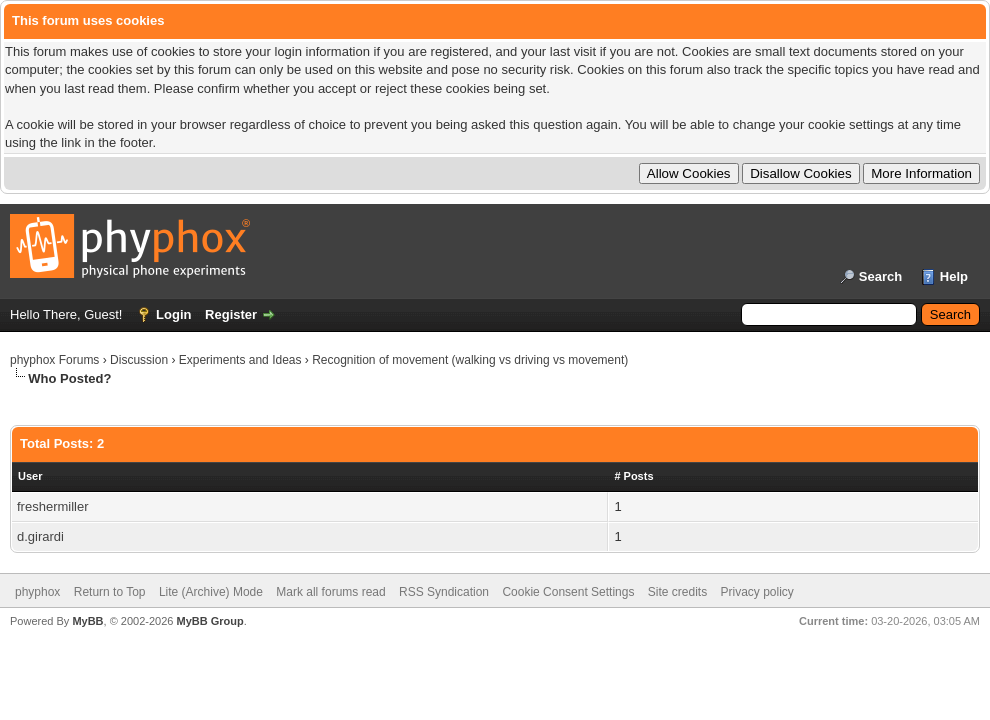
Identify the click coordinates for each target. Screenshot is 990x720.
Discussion (139, 360)
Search (880, 276)
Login (173, 314)
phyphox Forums (54, 360)
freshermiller (53, 506)
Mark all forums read (330, 592)
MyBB (87, 621)
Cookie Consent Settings (568, 592)
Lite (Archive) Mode (211, 592)
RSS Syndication (444, 592)
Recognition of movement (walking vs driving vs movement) (470, 360)
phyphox (37, 592)
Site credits (677, 592)
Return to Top (110, 592)
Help (954, 276)
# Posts (633, 476)
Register (231, 314)
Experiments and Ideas (240, 360)
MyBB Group (209, 621)
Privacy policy (757, 592)
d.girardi (40, 536)
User (30, 476)
